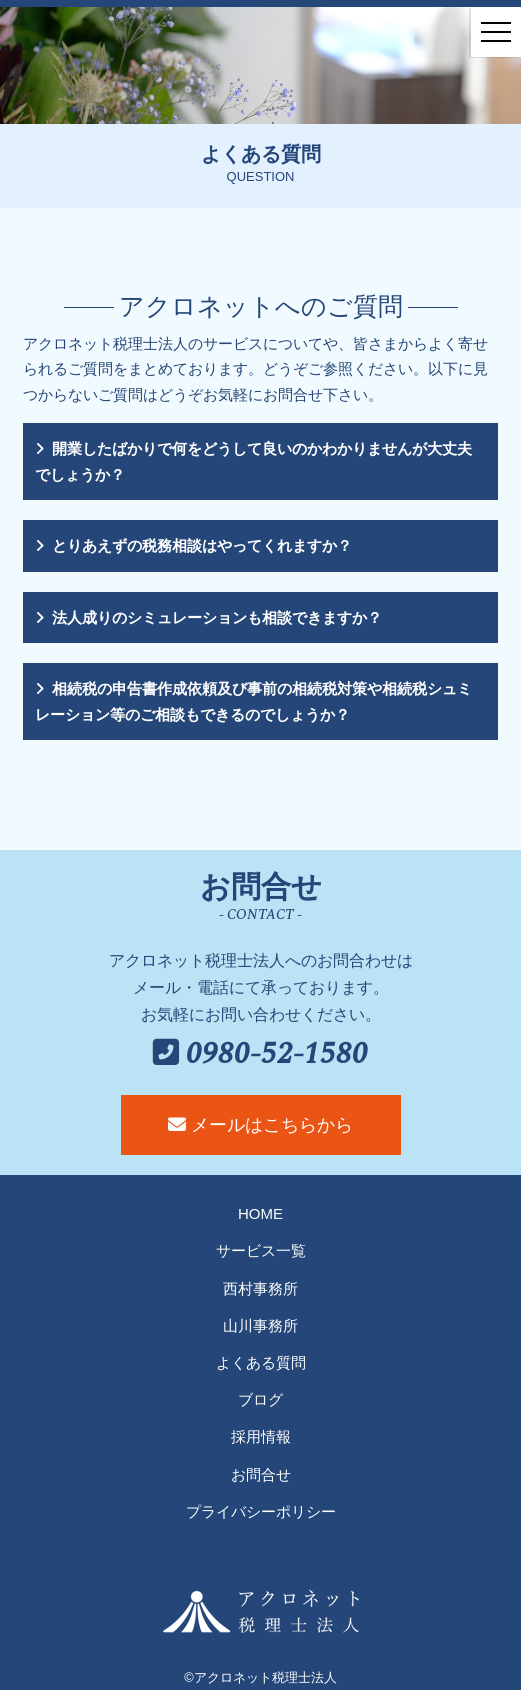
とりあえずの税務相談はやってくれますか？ (202, 545)
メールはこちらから (260, 1125)
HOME (260, 1213)
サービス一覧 (261, 1250)
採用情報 (261, 1436)
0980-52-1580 (260, 1054)
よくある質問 (261, 1362)
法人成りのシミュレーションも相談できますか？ (217, 617)
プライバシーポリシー (261, 1511)
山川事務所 (260, 1325)
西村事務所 (260, 1288)
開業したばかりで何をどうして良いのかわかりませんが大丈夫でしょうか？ (253, 461)
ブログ (260, 1399)
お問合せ (261, 1474)
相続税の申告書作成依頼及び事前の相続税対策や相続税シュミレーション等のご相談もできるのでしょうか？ (253, 701)
